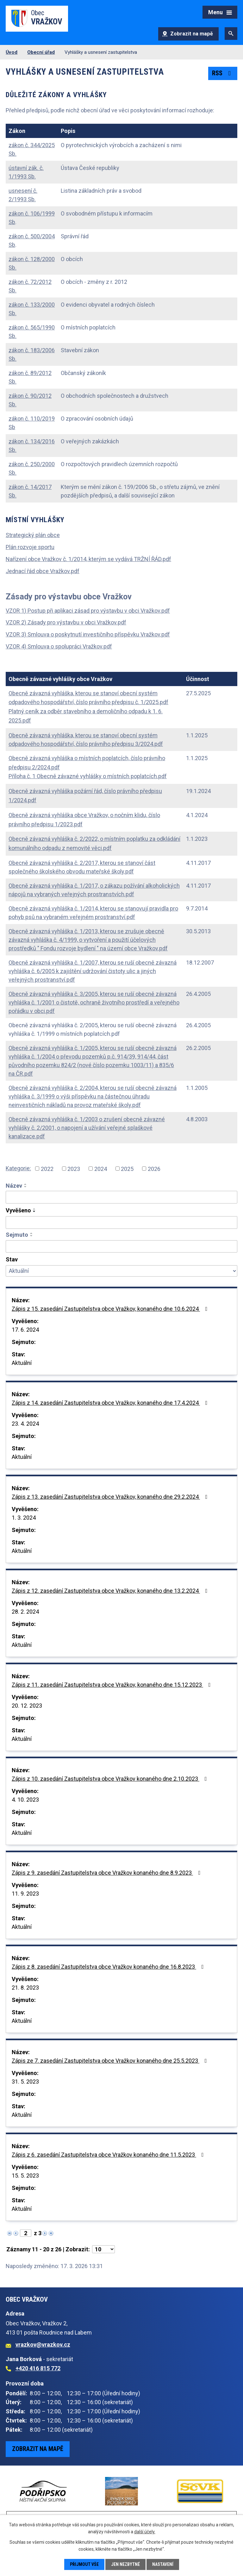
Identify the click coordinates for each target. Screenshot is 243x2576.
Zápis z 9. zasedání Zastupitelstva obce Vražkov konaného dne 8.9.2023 (107, 1872)
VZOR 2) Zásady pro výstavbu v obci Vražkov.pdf (66, 622)
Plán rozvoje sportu (30, 547)
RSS (223, 73)
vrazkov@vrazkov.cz (43, 2344)
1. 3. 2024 (24, 1517)
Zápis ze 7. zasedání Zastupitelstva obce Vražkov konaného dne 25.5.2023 (110, 2060)
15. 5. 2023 (25, 2175)
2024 (100, 1168)
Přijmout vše (84, 2564)
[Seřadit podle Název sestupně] (25, 1186)
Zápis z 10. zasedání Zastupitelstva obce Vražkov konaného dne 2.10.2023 (110, 1778)
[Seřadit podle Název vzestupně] (25, 1184)
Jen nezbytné (125, 2564)
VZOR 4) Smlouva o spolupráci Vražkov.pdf (59, 646)
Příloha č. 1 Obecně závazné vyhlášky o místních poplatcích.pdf (88, 776)
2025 (127, 1168)
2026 (154, 1168)
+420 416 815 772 (38, 2368)
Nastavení (162, 2564)
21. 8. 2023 (25, 1987)
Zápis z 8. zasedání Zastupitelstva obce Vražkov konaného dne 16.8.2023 (109, 1966)
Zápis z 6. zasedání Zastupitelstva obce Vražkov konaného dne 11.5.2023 (109, 2154)
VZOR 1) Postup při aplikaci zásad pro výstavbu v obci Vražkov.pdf (88, 610)
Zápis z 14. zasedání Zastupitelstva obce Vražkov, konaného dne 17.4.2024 (111, 1402)
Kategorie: (18, 1168)
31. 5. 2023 (25, 2081)
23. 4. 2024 (25, 1423)
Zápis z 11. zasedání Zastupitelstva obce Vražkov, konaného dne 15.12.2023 (112, 1684)
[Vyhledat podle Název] (121, 1197)
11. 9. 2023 (25, 1893)
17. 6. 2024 (25, 1329)
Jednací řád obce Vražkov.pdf (42, 571)
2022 (47, 1168)
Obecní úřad (41, 52)
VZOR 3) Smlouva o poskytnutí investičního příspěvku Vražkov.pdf (88, 634)
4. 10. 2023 (25, 1799)
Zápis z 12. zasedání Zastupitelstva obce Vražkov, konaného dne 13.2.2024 (111, 1590)
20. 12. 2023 (27, 1705)
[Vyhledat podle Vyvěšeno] (121, 1222)
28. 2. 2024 (25, 1611)
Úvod (11, 52)
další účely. (144, 2531)
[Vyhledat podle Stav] (121, 1271)
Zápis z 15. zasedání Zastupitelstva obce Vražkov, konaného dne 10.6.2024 (111, 1308)
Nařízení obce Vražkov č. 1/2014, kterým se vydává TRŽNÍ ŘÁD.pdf (88, 559)
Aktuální (22, 1363)
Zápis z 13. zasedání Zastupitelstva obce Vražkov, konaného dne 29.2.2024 (111, 1496)
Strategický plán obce (33, 535)
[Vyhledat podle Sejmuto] (121, 1246)
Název (14, 1185)
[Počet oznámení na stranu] (103, 2249)
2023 (73, 1168)
